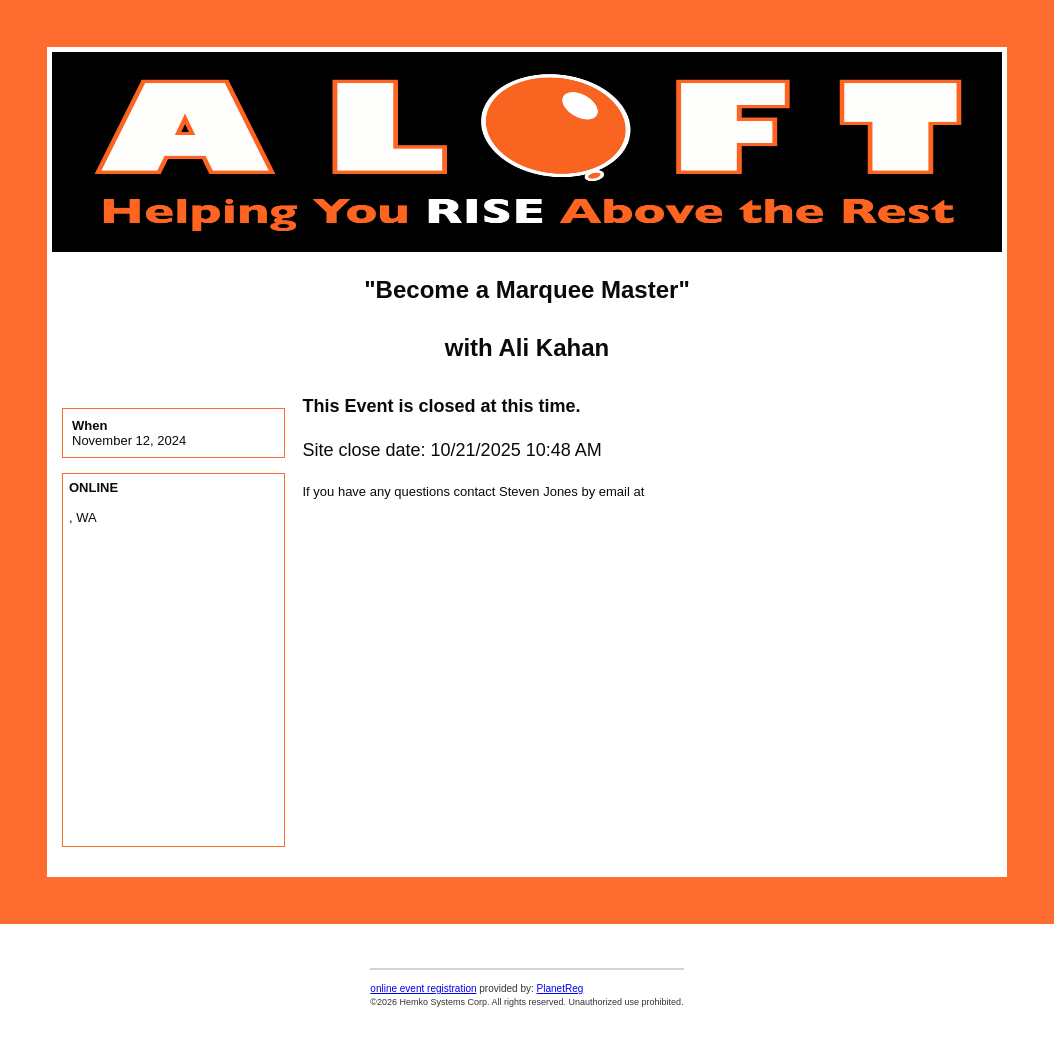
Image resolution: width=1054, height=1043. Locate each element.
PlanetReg (560, 988)
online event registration (423, 988)
